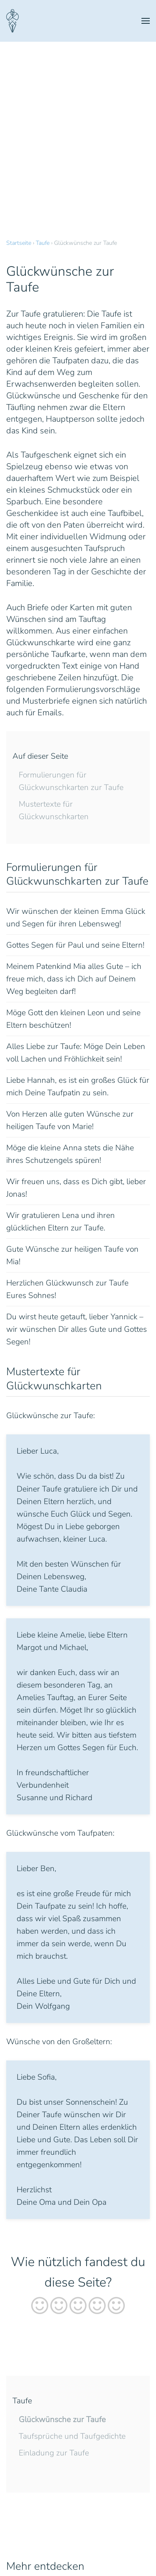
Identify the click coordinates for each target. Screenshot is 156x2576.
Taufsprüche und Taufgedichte (72, 2436)
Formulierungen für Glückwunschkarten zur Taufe (71, 781)
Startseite (18, 243)
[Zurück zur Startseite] (12, 21)
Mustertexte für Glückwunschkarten (54, 810)
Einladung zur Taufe (54, 2453)
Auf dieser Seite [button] (40, 756)
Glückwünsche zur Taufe (62, 2419)
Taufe (43, 243)
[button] (145, 21)
